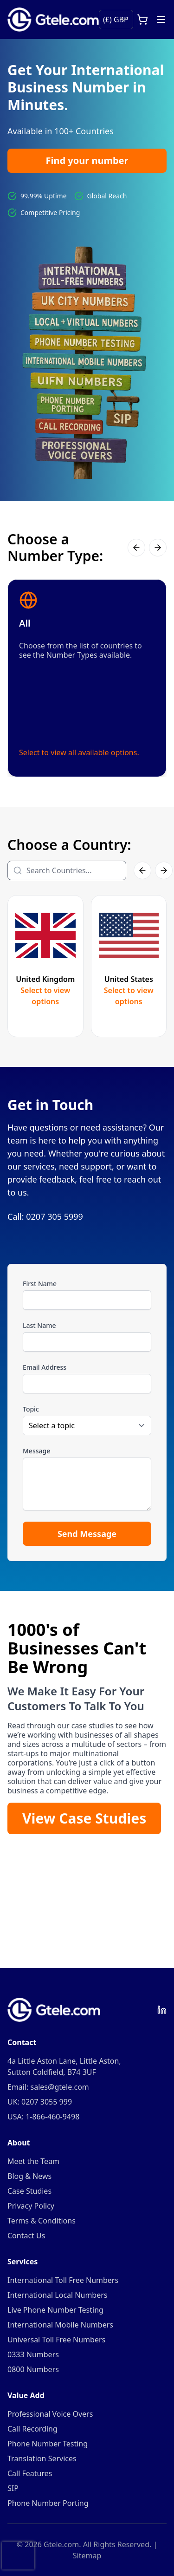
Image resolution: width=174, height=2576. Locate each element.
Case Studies (29, 2191)
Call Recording (32, 2429)
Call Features (29, 2473)
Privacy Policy (30, 2206)
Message (36, 1450)
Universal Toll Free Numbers (56, 2339)
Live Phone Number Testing (55, 2310)
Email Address (44, 1367)
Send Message (87, 1533)
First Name (40, 1283)
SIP (13, 2488)
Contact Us (26, 2235)
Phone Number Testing (47, 2444)
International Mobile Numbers (60, 2325)
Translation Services (42, 2458)
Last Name (39, 1325)
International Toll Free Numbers (62, 2280)
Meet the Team (33, 2161)
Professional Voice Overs (50, 2414)
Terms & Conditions (41, 2221)
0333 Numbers (33, 2354)
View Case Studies (84, 1818)
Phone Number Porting (48, 2503)
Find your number (87, 160)
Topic (31, 1409)
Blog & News (29, 2176)
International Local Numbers (57, 2295)
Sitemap (87, 2555)
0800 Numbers (33, 2369)
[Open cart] (142, 19)
